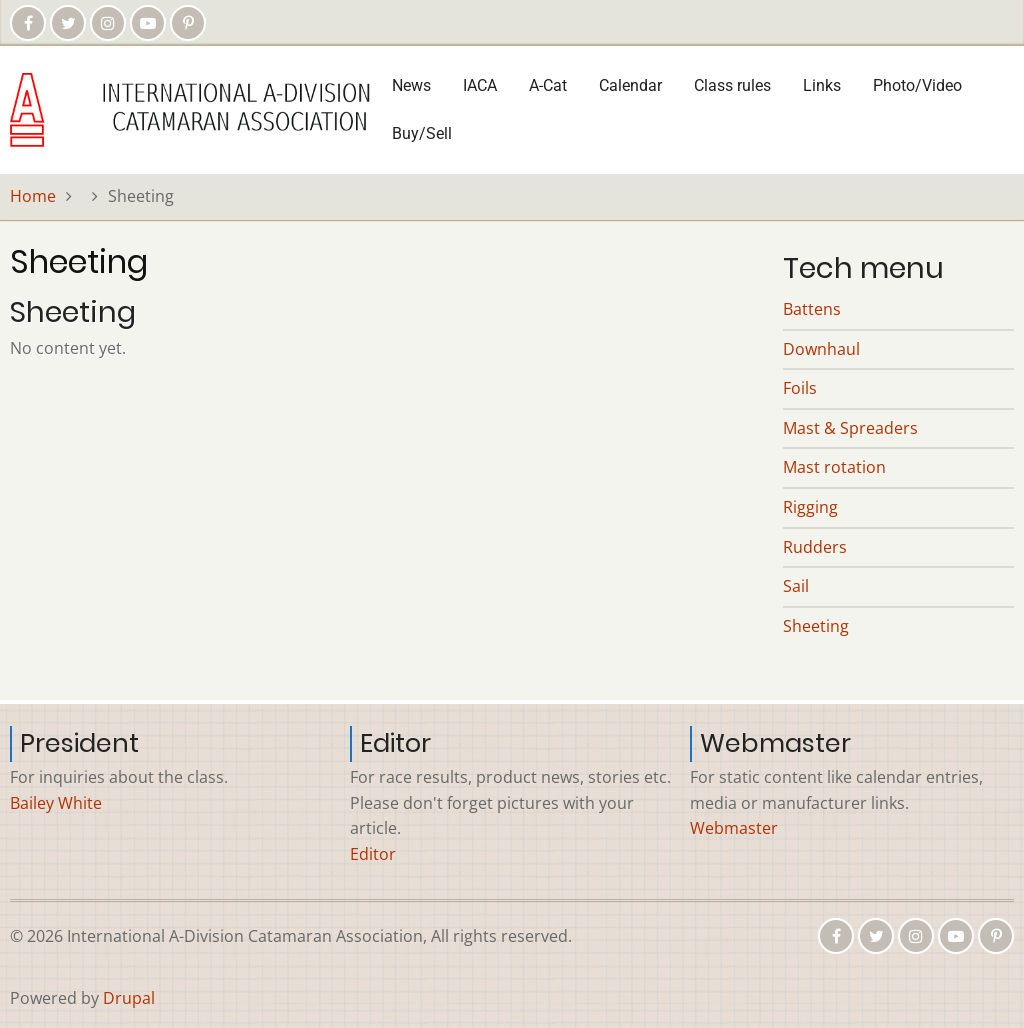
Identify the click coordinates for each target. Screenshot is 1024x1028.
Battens (812, 309)
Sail (796, 586)
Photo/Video (917, 85)
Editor (373, 854)
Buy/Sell (422, 133)
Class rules (732, 85)
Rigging (810, 507)
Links (822, 85)
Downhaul (821, 349)
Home (33, 196)
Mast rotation (834, 467)
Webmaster (734, 828)
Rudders (815, 547)
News (411, 85)
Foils (800, 388)
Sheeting (816, 626)
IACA (480, 85)
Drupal (129, 998)
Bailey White (56, 803)
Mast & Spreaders (850, 428)
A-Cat (548, 85)
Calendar (630, 85)
